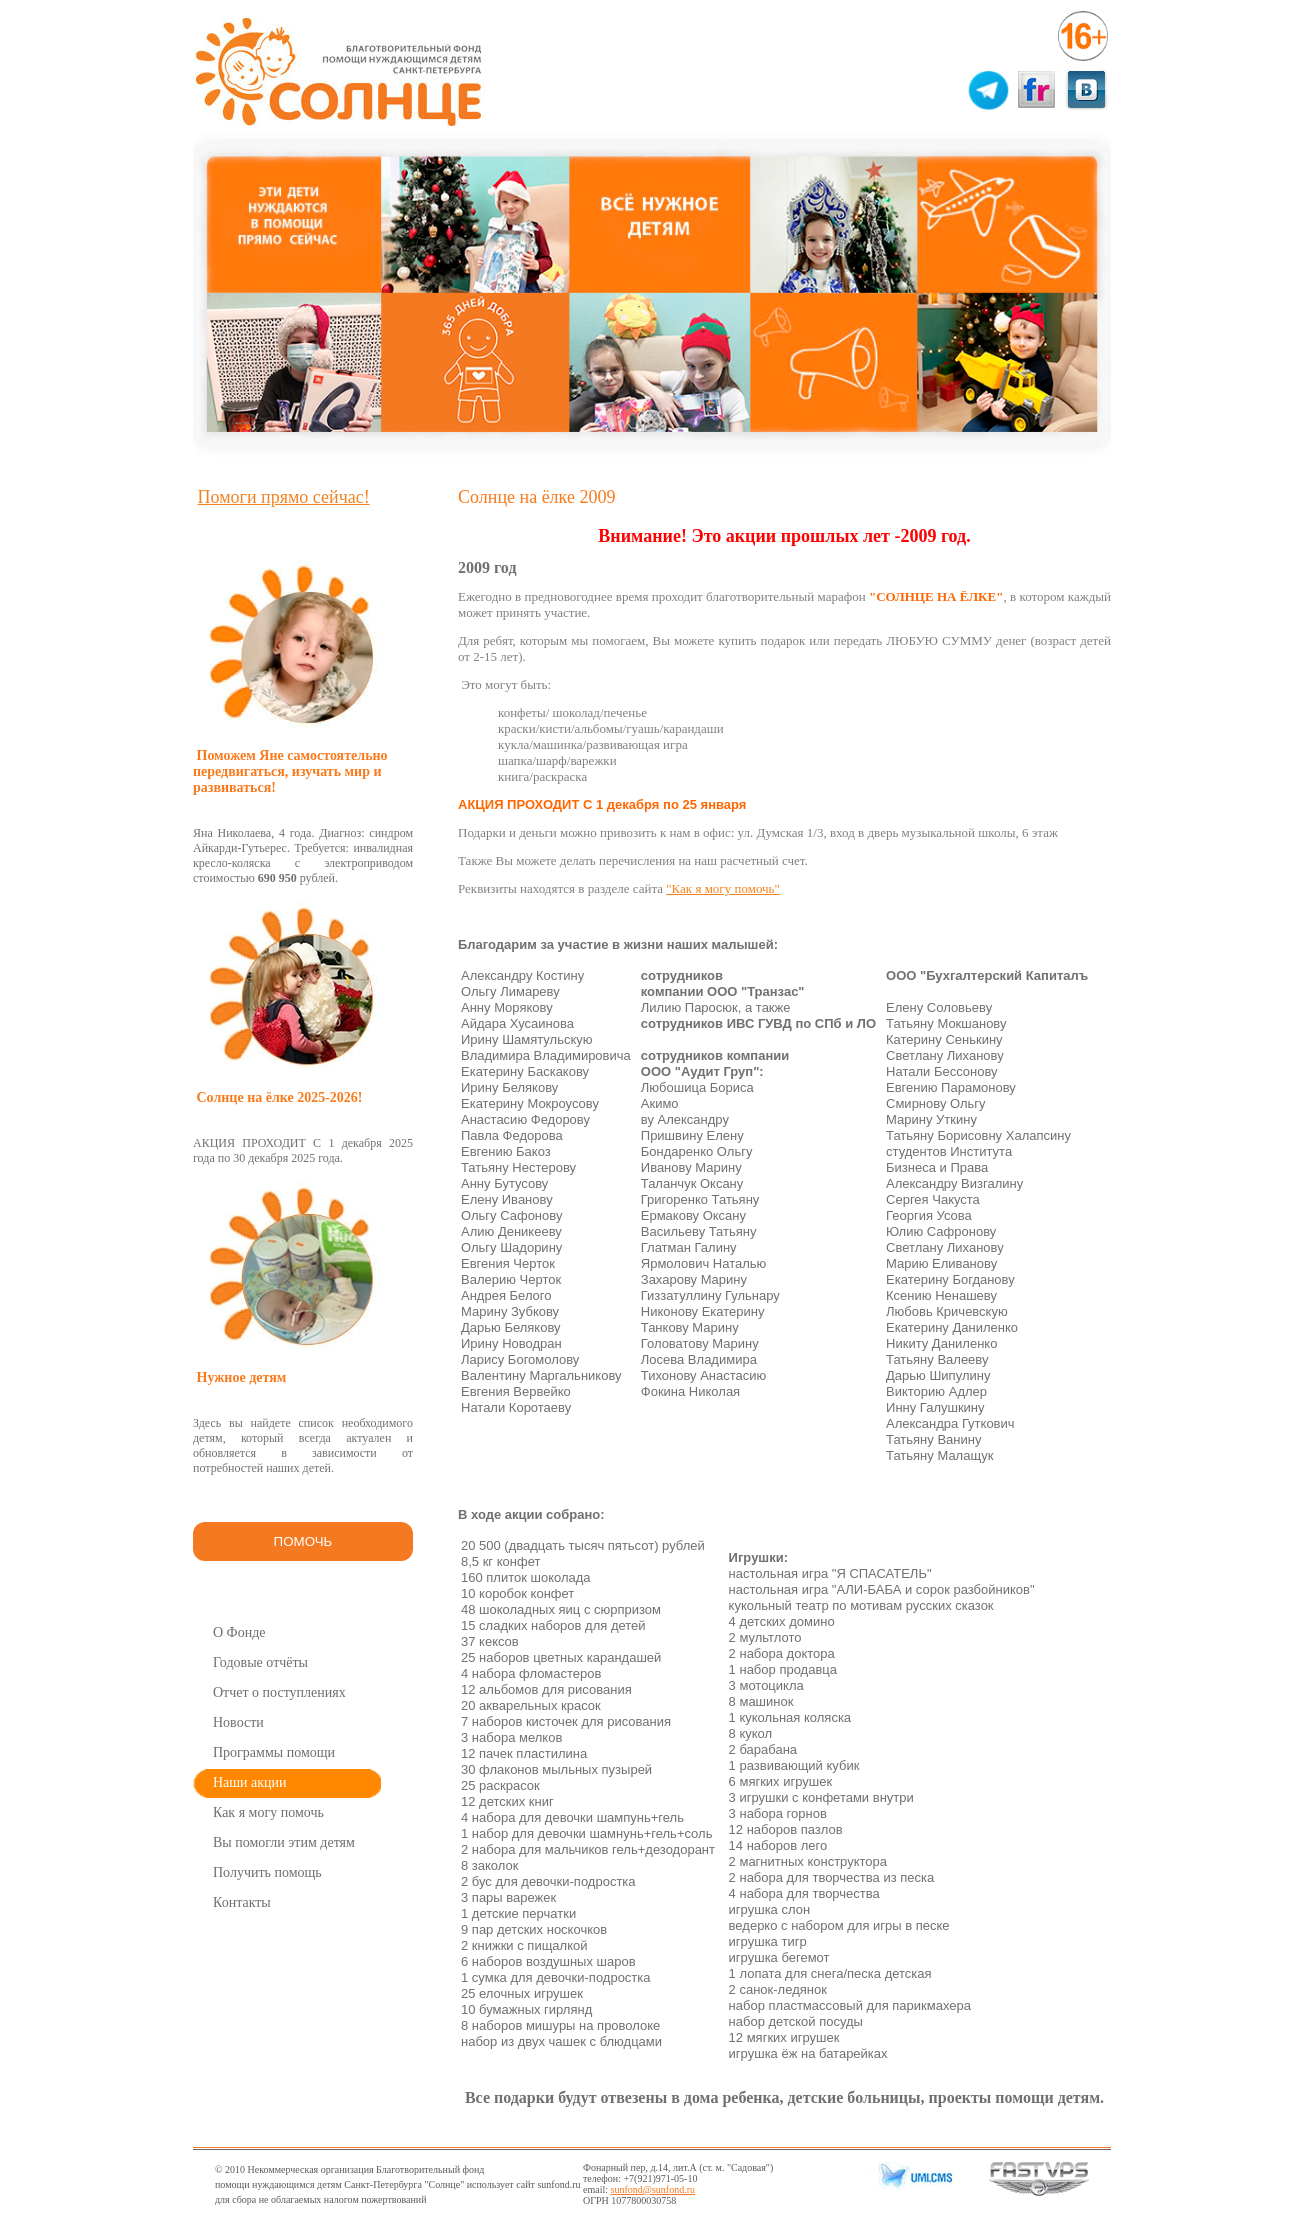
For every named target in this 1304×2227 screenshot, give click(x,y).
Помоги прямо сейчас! (284, 497)
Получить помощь (267, 1872)
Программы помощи (274, 1752)
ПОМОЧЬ (303, 1541)
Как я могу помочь (268, 1812)
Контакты (242, 1902)
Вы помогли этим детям (284, 1842)
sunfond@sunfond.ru (653, 2189)
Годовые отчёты (260, 1662)
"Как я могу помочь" (723, 888)
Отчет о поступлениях (279, 1692)
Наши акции (250, 1782)
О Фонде (239, 1632)
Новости (238, 1722)
